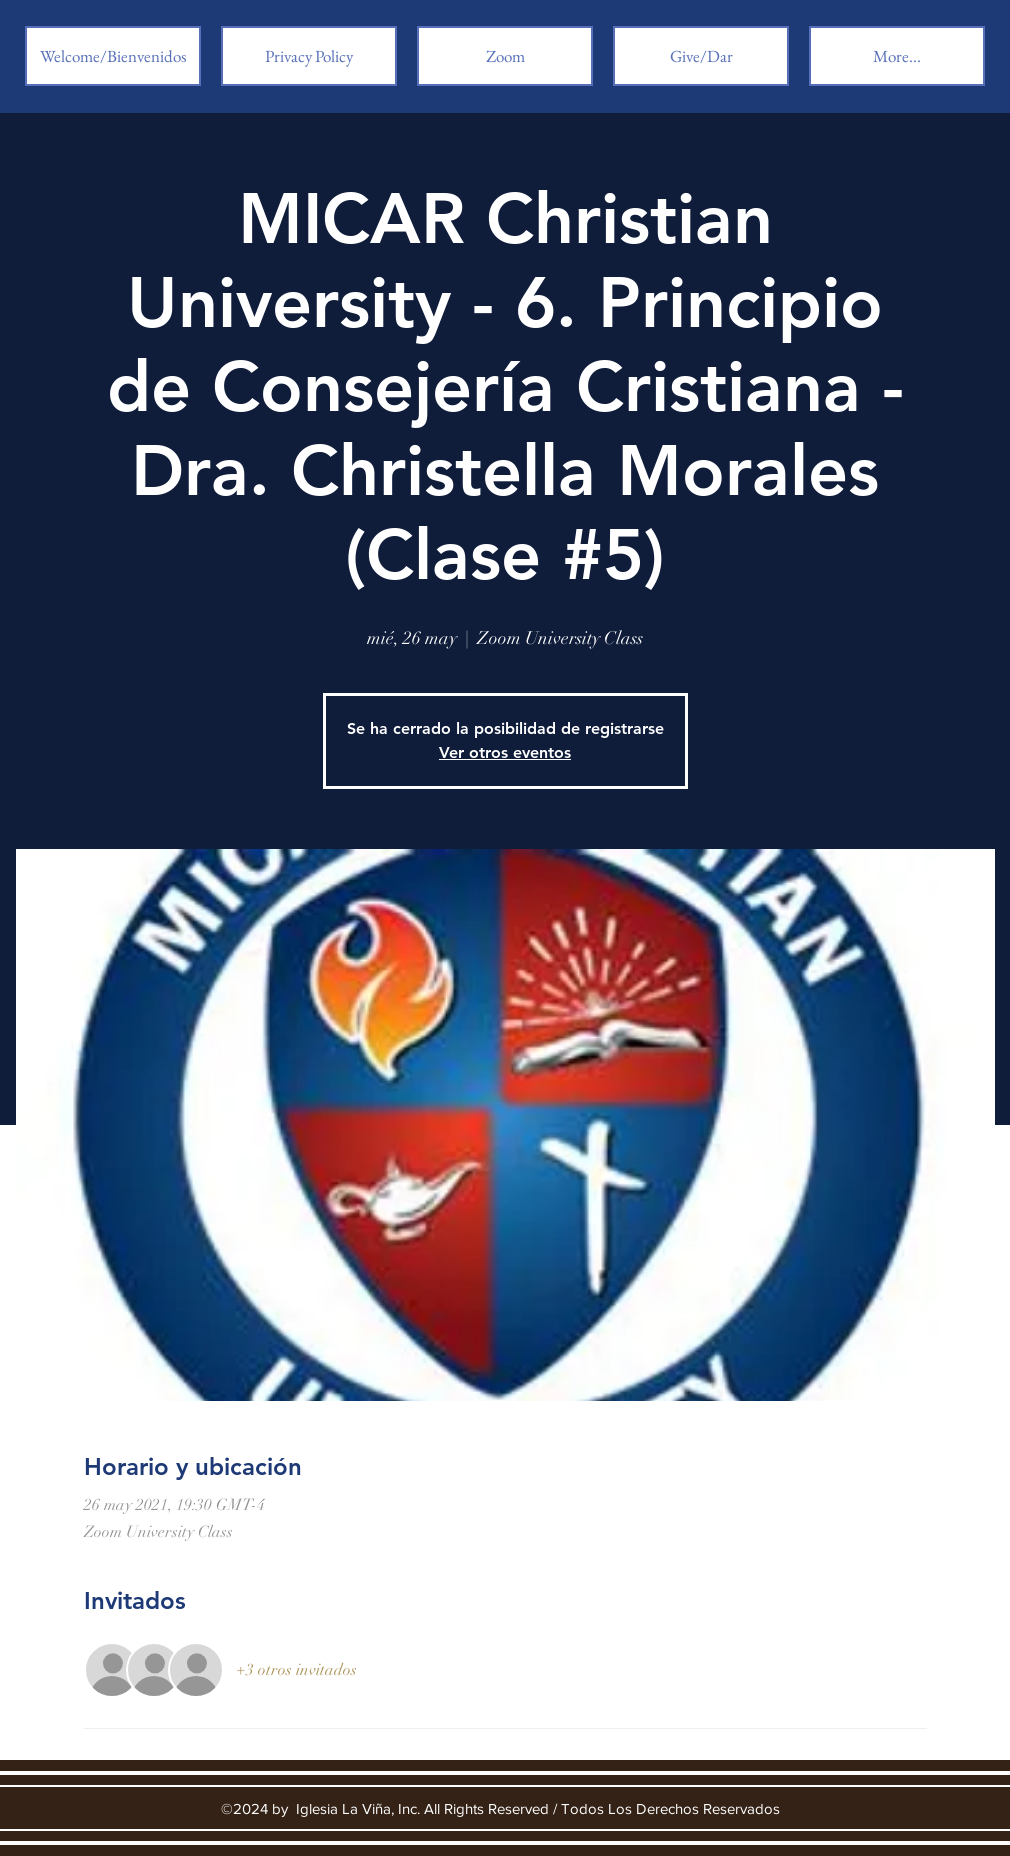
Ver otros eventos (505, 752)
